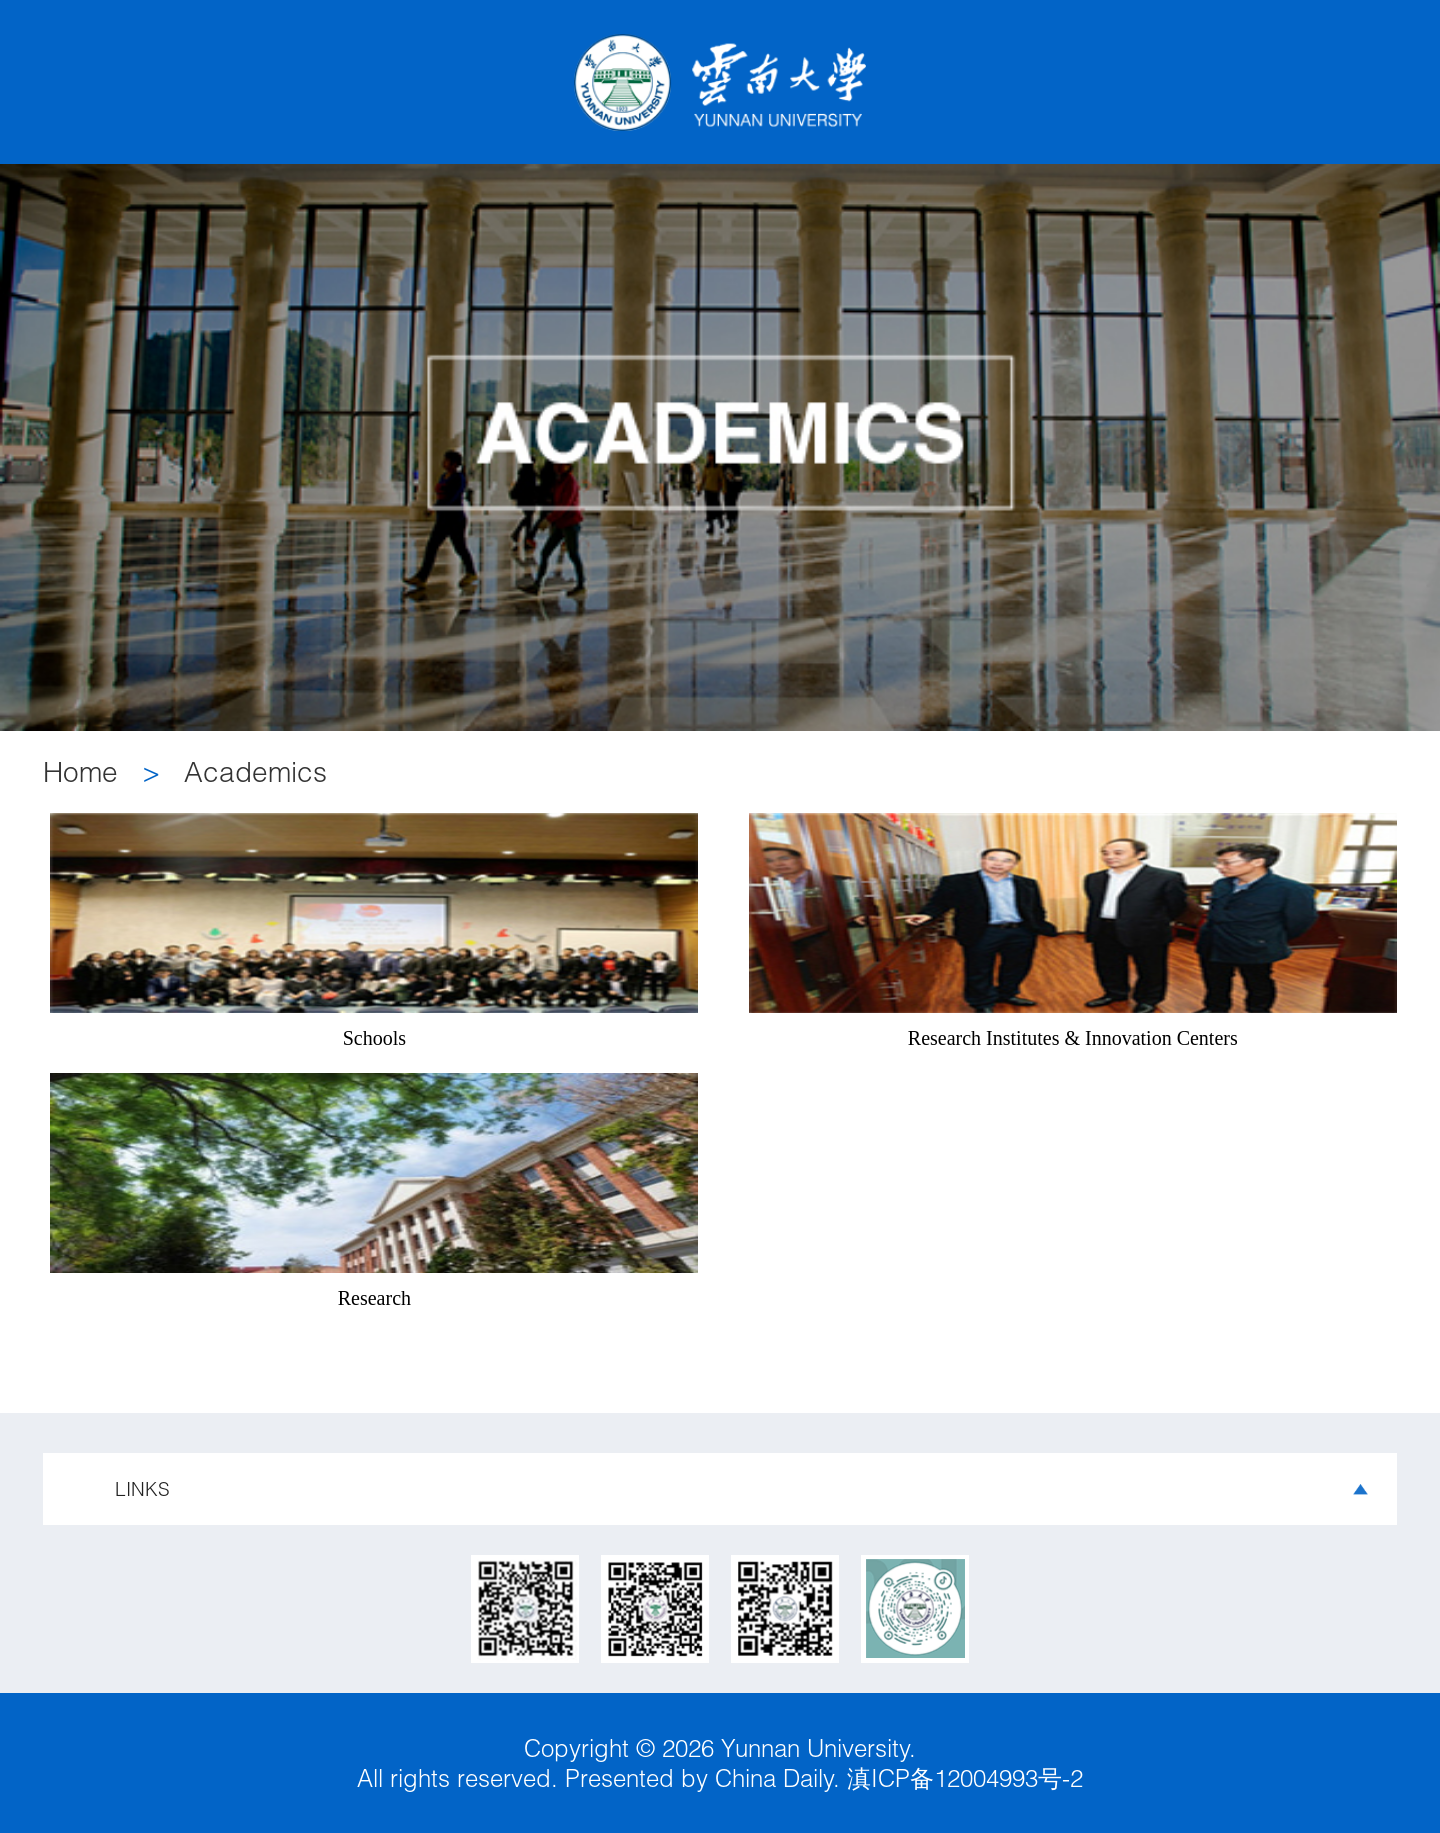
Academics (255, 771)
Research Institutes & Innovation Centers (1073, 1038)
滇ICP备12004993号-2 (961, 1778)
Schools (374, 1038)
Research (374, 1298)
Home (80, 771)
